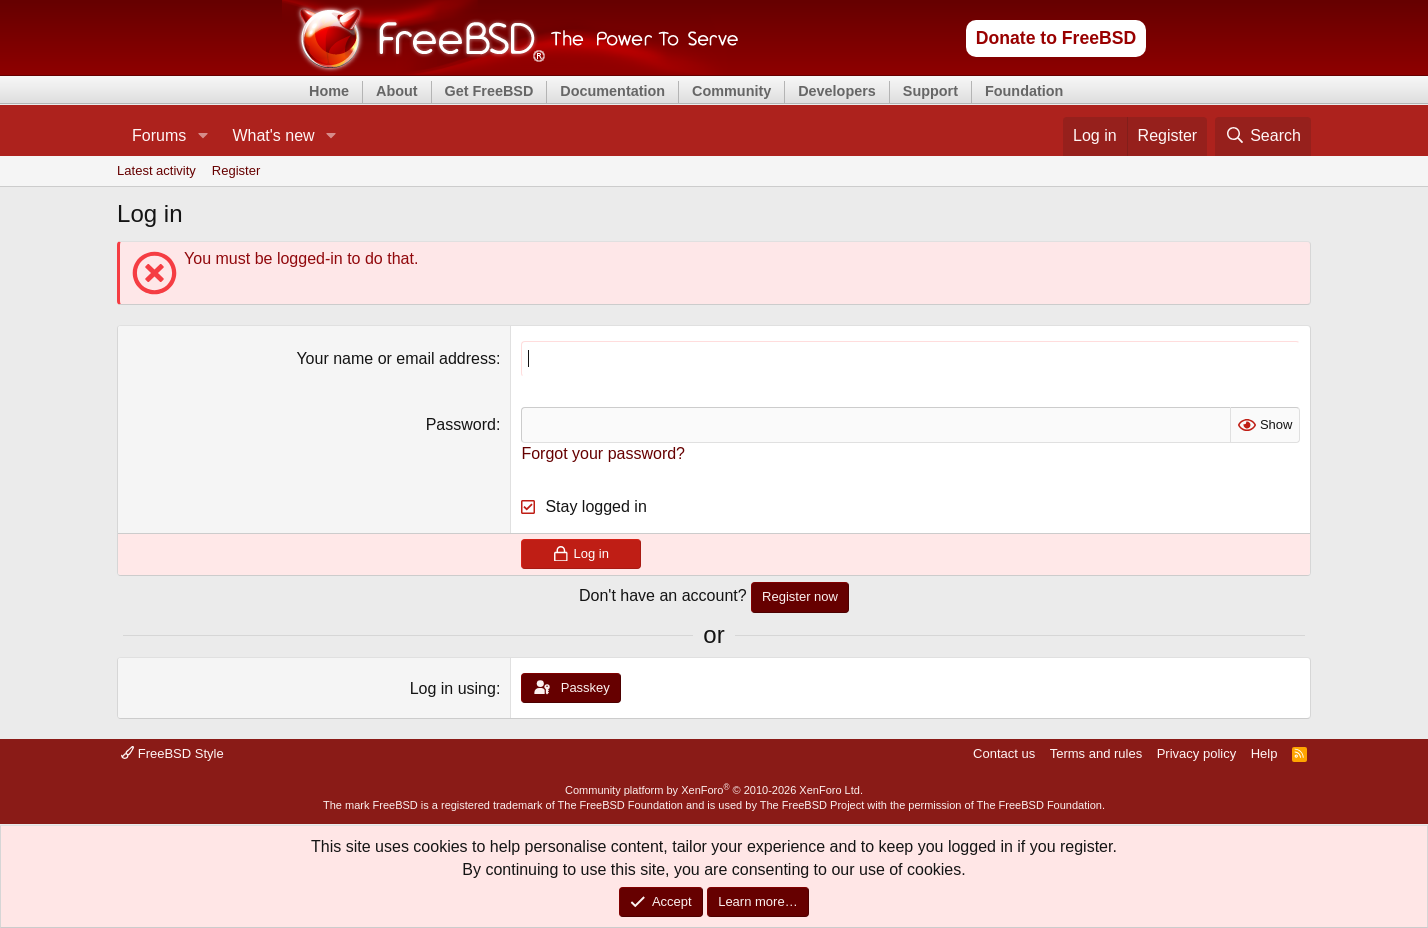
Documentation (612, 91)
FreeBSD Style (172, 753)
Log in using (453, 688)
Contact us (1004, 753)
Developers (837, 91)
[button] (202, 136)
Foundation (1024, 91)
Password (461, 424)
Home (329, 91)
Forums (159, 135)
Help (1264, 753)
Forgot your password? (603, 453)
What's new (273, 135)
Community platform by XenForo (714, 790)
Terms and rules (1096, 753)
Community (731, 91)
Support (930, 91)
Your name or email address (396, 358)
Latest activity (156, 170)
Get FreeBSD (489, 91)
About (397, 91)
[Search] (1263, 136)
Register (236, 170)
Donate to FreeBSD (1056, 38)
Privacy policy (1196, 753)
